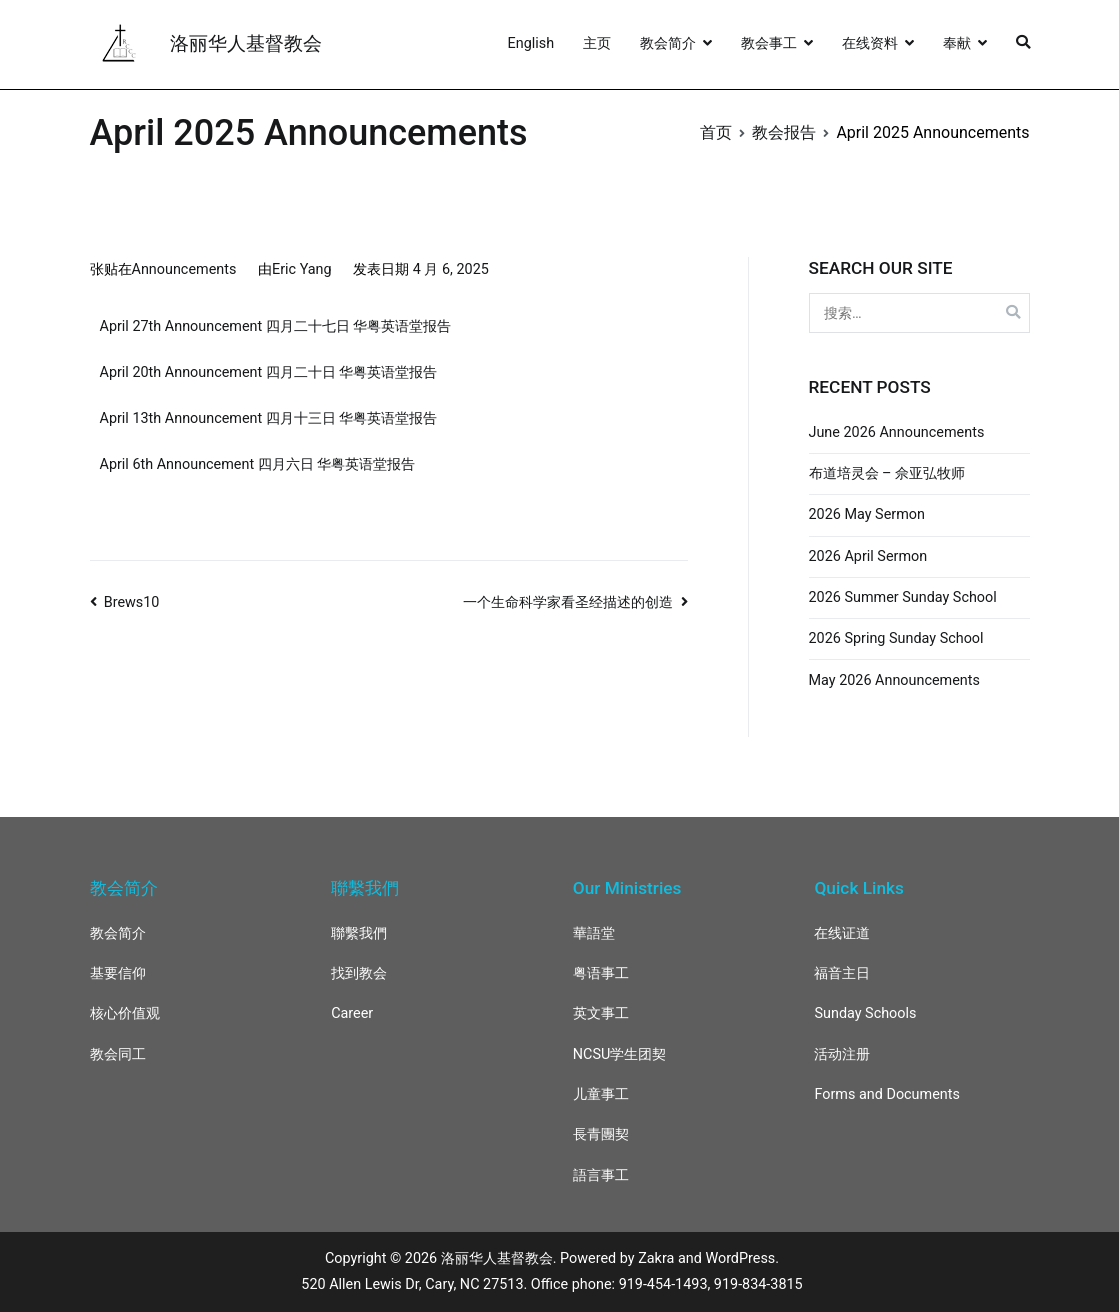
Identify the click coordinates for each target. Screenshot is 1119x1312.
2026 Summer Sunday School (903, 597)
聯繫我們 (359, 933)
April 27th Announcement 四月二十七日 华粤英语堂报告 (276, 326)
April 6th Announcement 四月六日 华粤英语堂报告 (258, 464)
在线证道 (842, 933)
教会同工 (118, 1054)
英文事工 (601, 1013)
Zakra (656, 1258)
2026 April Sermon (868, 556)
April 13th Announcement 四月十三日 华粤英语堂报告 (269, 418)
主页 (597, 43)
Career (352, 1013)
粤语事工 (601, 973)
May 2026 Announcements (894, 680)
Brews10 (132, 602)
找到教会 (359, 973)
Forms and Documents (886, 1094)
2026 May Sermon (867, 514)
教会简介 (668, 43)
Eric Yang (302, 269)
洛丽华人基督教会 (246, 43)
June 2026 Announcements (897, 432)
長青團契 (601, 1134)
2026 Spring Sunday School (896, 638)
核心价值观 (125, 1013)
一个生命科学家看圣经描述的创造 (568, 602)
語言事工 (601, 1175)
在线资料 (870, 43)
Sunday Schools (865, 1013)
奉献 (957, 43)
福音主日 (842, 973)
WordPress (740, 1258)
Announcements (184, 269)
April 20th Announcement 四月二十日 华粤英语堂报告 (269, 372)
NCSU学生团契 (620, 1054)
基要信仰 (118, 973)
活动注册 (842, 1054)
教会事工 (769, 43)
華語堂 (594, 933)
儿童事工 (601, 1094)
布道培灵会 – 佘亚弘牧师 (887, 473)
